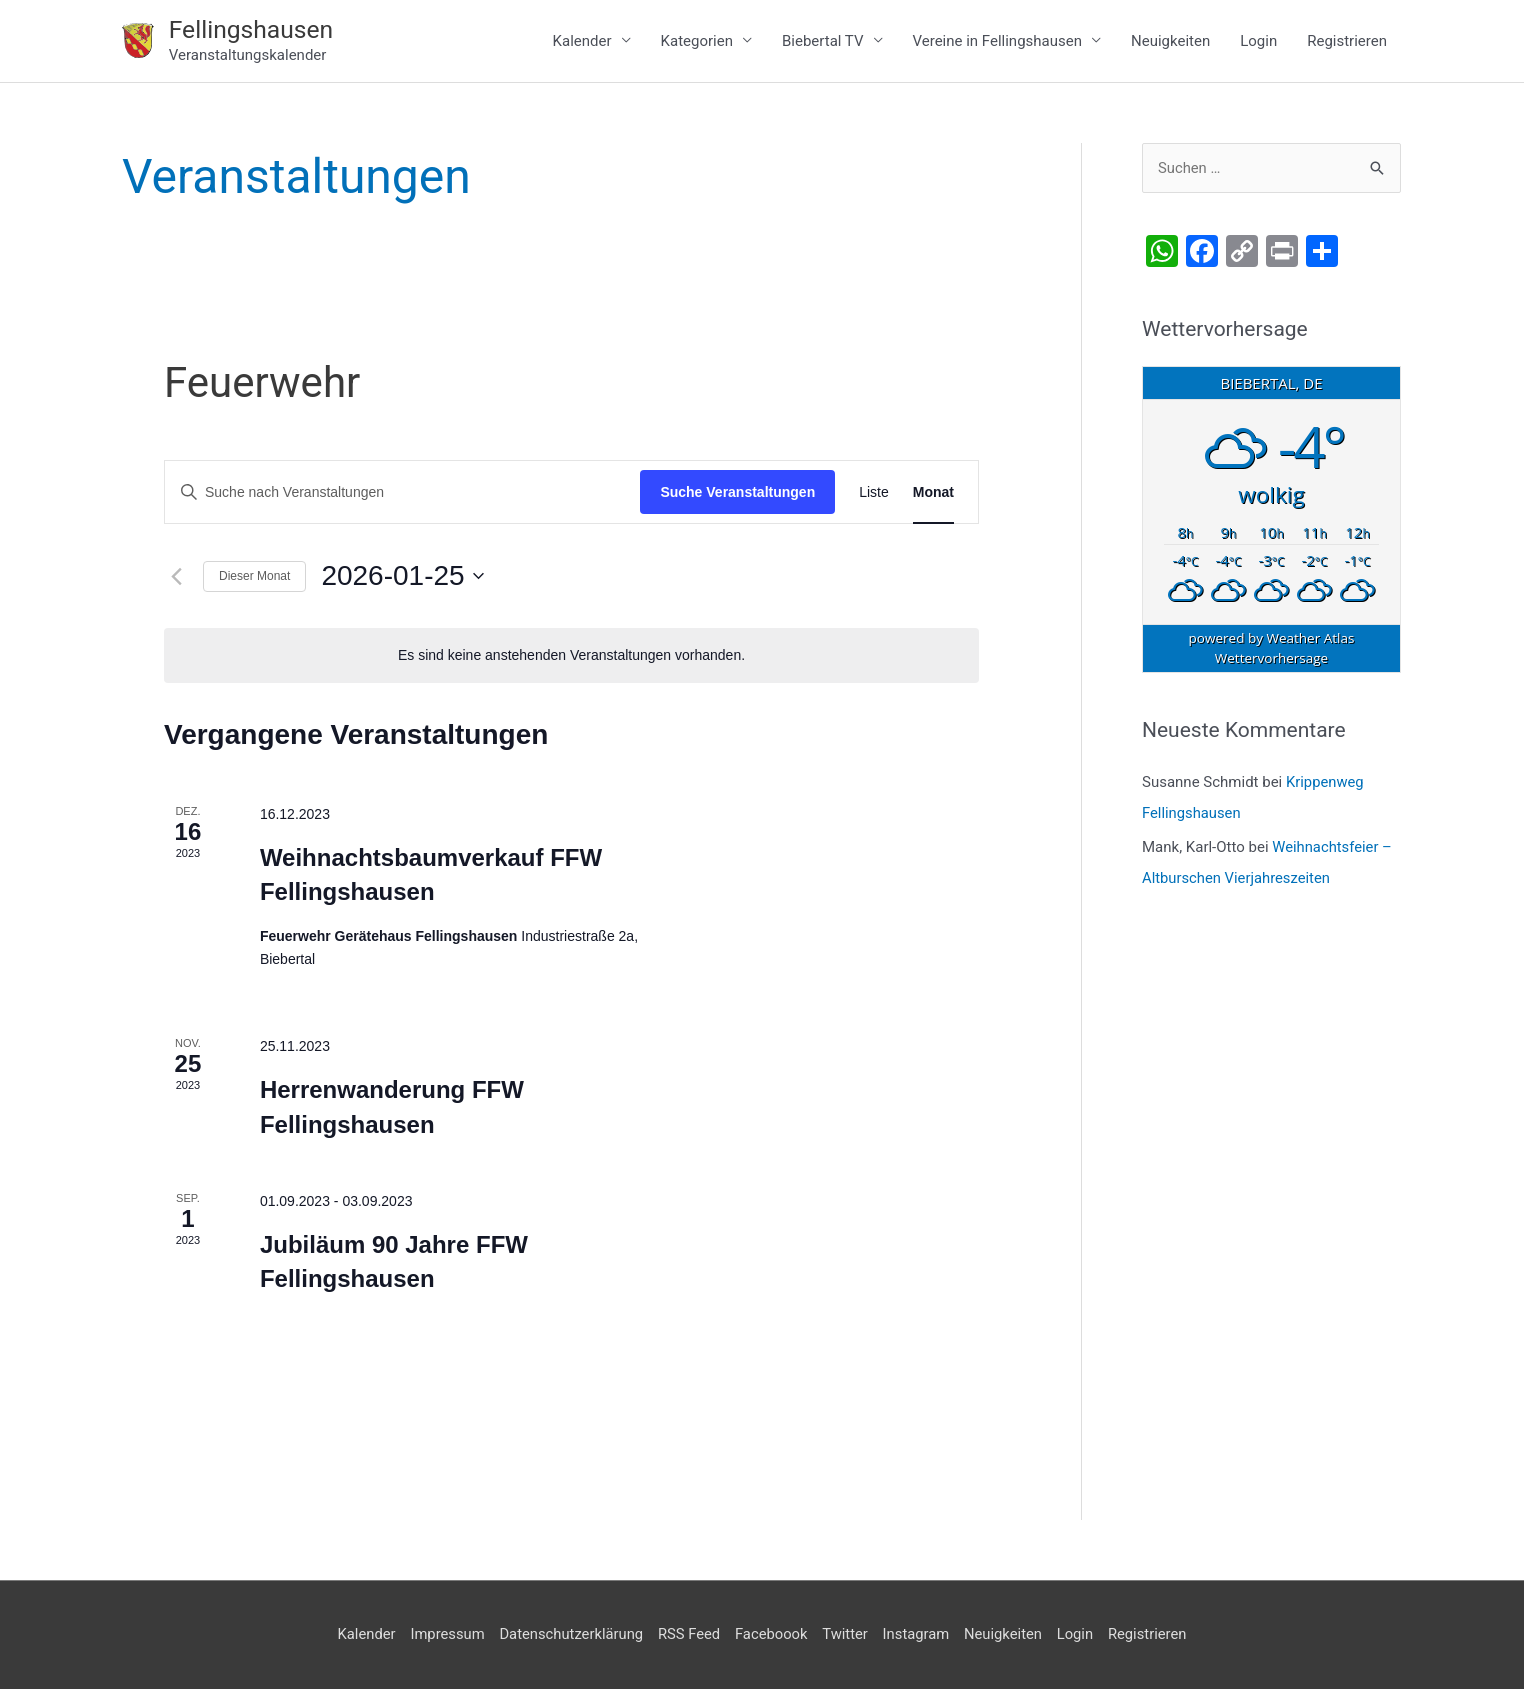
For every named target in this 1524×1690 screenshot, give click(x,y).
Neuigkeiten (1170, 41)
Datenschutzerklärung (568, 1635)
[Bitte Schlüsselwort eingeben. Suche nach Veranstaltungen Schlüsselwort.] (402, 493)
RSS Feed (687, 1635)
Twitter (846, 1635)
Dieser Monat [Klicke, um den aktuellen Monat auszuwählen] (254, 577)
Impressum (442, 1635)
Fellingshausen (252, 29)
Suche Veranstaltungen (737, 493)
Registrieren (1347, 41)
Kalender (582, 41)
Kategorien (697, 41)
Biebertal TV (823, 41)
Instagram (919, 1635)
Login (1258, 41)
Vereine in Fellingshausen (998, 41)
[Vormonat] (176, 577)
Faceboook (772, 1635)
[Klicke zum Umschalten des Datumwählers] (402, 577)
